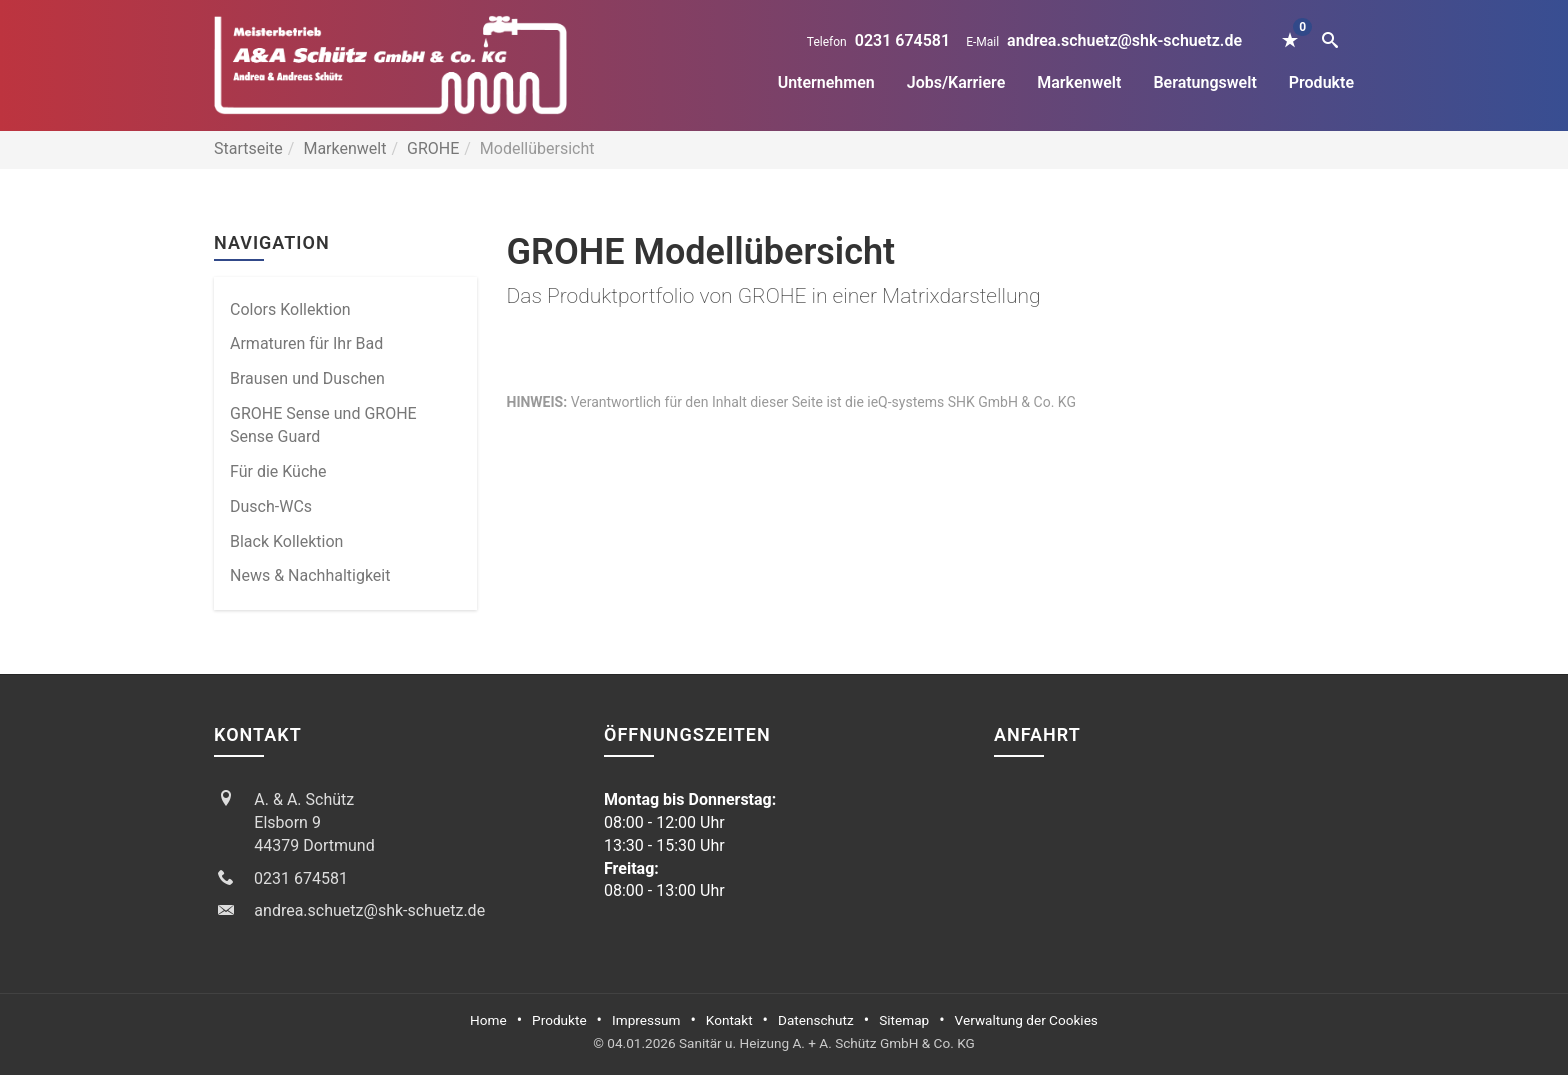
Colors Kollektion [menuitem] (290, 309)
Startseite (248, 148)
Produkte (1321, 82)
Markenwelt (1079, 82)
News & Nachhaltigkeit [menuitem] (310, 575)
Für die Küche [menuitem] (278, 471)
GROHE (433, 148)
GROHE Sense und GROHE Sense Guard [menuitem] (323, 425)
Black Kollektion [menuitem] (286, 541)
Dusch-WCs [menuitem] (271, 506)
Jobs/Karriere (956, 82)
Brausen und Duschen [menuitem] (307, 378)
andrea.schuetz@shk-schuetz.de (1124, 40)
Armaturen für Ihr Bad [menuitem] (306, 343)
